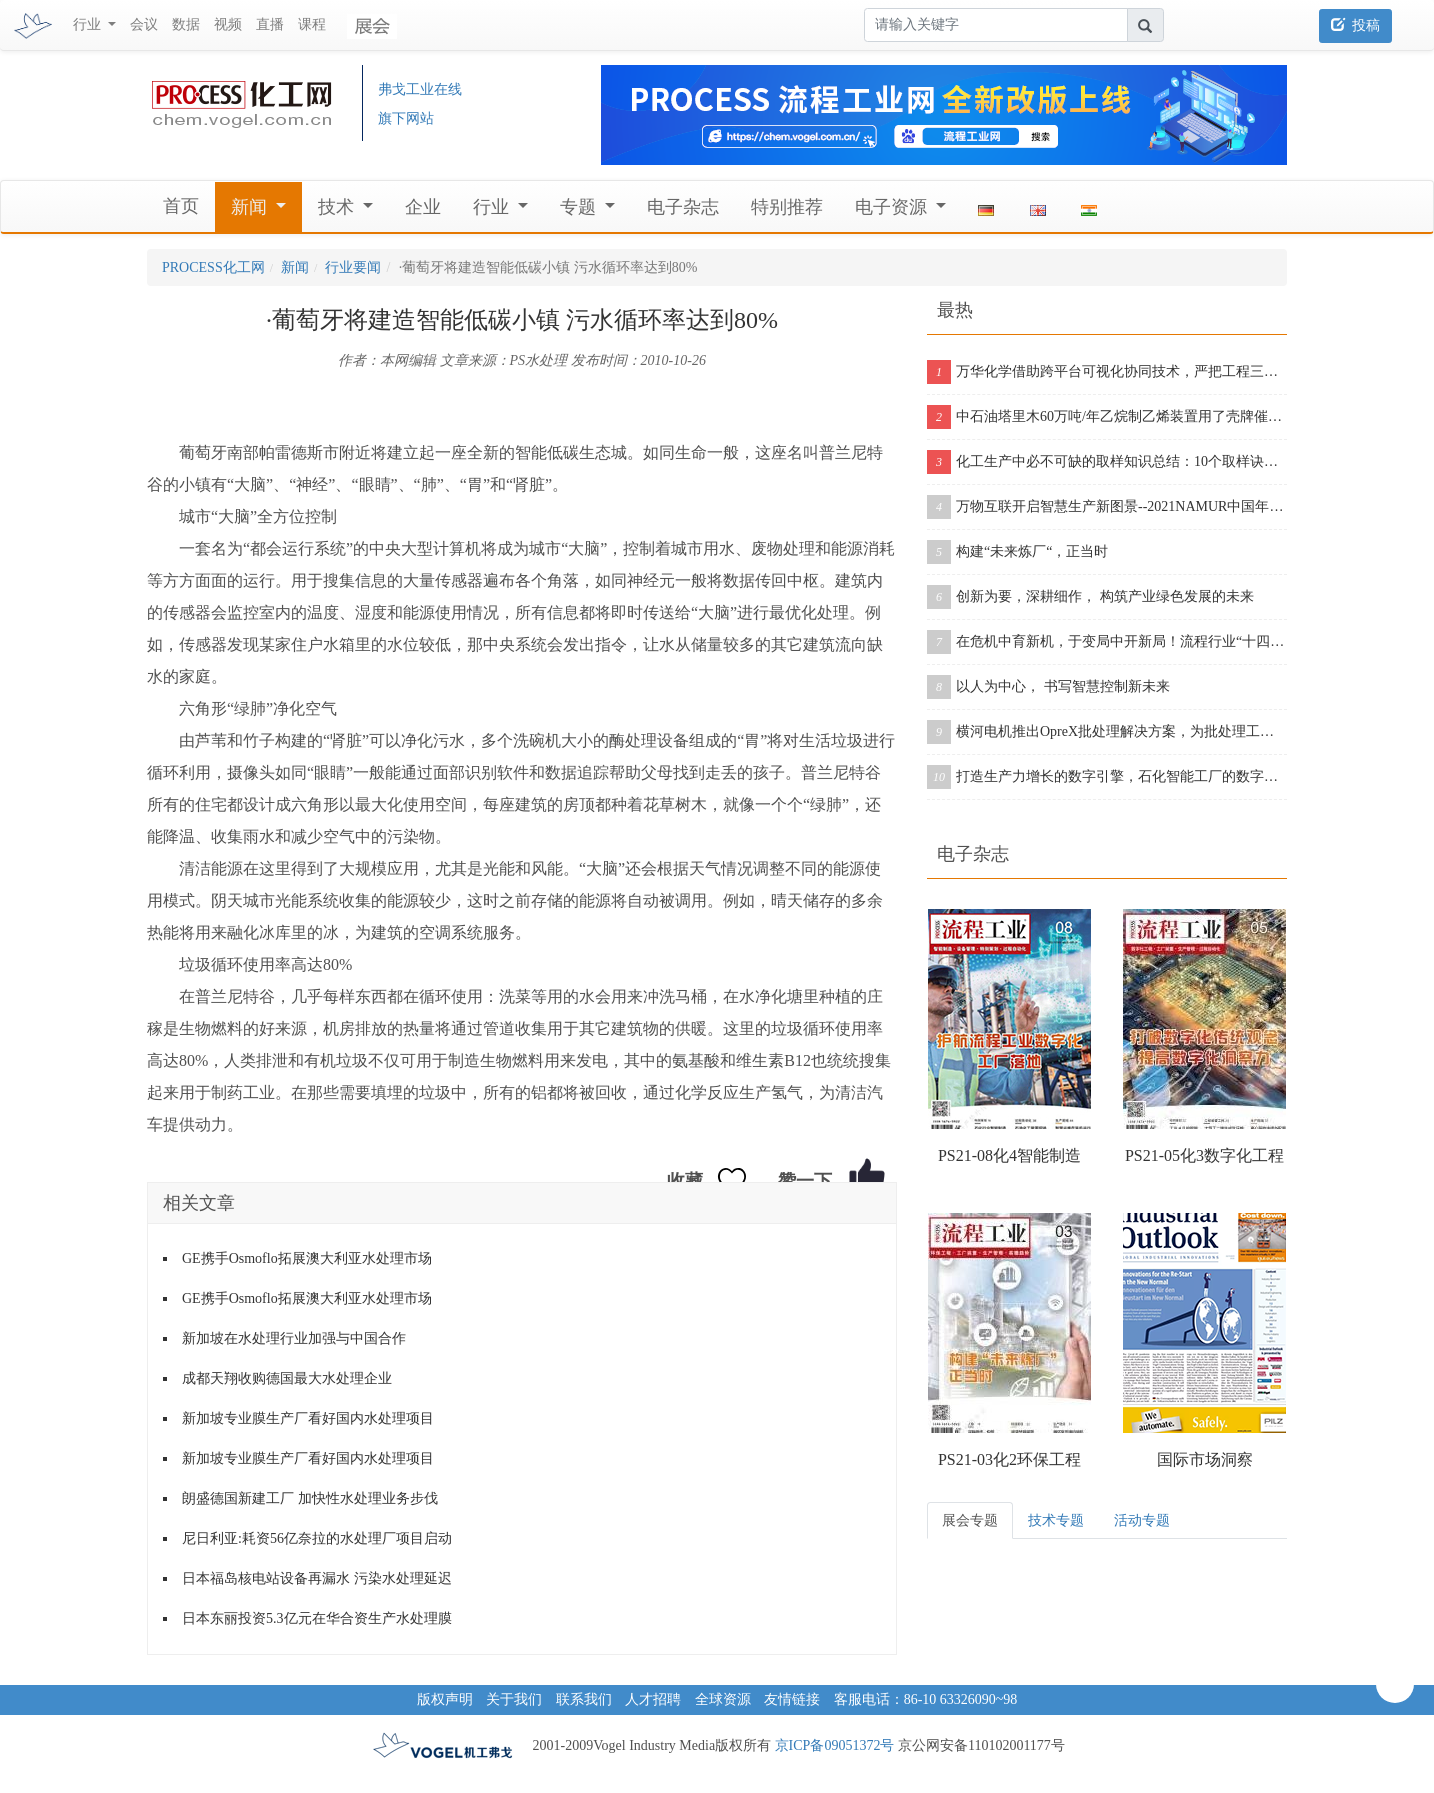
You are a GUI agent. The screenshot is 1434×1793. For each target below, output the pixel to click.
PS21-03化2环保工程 (1009, 1459)
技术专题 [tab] (1056, 1520)
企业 (423, 207)
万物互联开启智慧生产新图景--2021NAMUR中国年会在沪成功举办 (1107, 507)
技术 (338, 207)
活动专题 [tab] (1142, 1520)
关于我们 (514, 1699)
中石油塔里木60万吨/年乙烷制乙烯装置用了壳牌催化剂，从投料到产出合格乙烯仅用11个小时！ (1107, 417)
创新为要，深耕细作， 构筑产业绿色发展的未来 (1090, 597)
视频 (228, 24)
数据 (186, 24)
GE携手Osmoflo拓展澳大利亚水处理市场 (307, 1258)
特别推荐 (787, 207)
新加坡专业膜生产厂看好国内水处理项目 (308, 1418)
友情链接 (792, 1699)
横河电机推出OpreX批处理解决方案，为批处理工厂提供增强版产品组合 (1107, 732)
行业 (493, 207)
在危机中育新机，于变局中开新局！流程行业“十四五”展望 (1107, 642)
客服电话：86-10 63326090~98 (926, 1699)
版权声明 (445, 1699)
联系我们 (584, 1699)
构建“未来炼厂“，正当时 (1017, 552)
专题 (580, 207)
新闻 (251, 207)
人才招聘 (653, 1699)
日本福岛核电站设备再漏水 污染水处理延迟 (317, 1578)
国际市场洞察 (1205, 1459)
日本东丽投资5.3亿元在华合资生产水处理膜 (317, 1618)
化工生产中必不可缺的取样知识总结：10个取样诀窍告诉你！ (1107, 462)
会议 (144, 24)
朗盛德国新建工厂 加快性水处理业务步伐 (310, 1498)
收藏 (685, 1181)
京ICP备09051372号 (835, 1745)
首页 (181, 206)
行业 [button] (89, 24)
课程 (312, 24)
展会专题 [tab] (970, 1520)
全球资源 (723, 1699)
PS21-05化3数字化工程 (1204, 1155)
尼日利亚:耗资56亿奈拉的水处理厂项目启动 (317, 1538)
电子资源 (893, 207)
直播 (270, 24)
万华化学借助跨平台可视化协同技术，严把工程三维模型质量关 (1107, 372)
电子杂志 (683, 207)
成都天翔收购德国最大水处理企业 (287, 1378)
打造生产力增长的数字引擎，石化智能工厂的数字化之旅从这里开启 (1107, 777)
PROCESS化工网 (213, 267)
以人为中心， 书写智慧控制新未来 (1048, 687)
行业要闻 (353, 267)
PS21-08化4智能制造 (1009, 1155)
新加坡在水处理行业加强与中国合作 (294, 1338)
